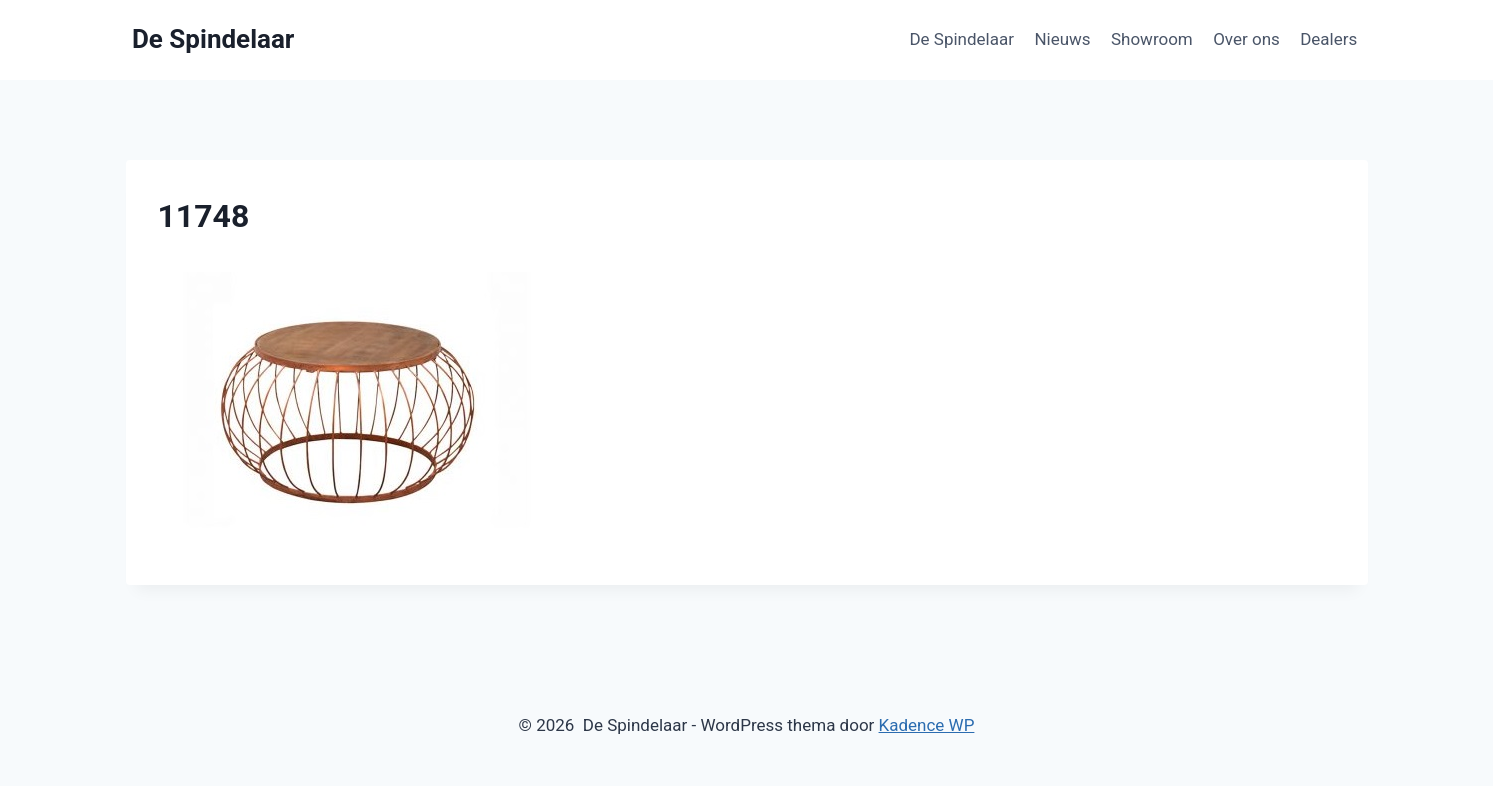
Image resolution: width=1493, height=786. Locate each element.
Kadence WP (927, 725)
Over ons (1246, 39)
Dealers (1328, 39)
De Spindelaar (961, 39)
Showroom (1152, 39)
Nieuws (1062, 39)
